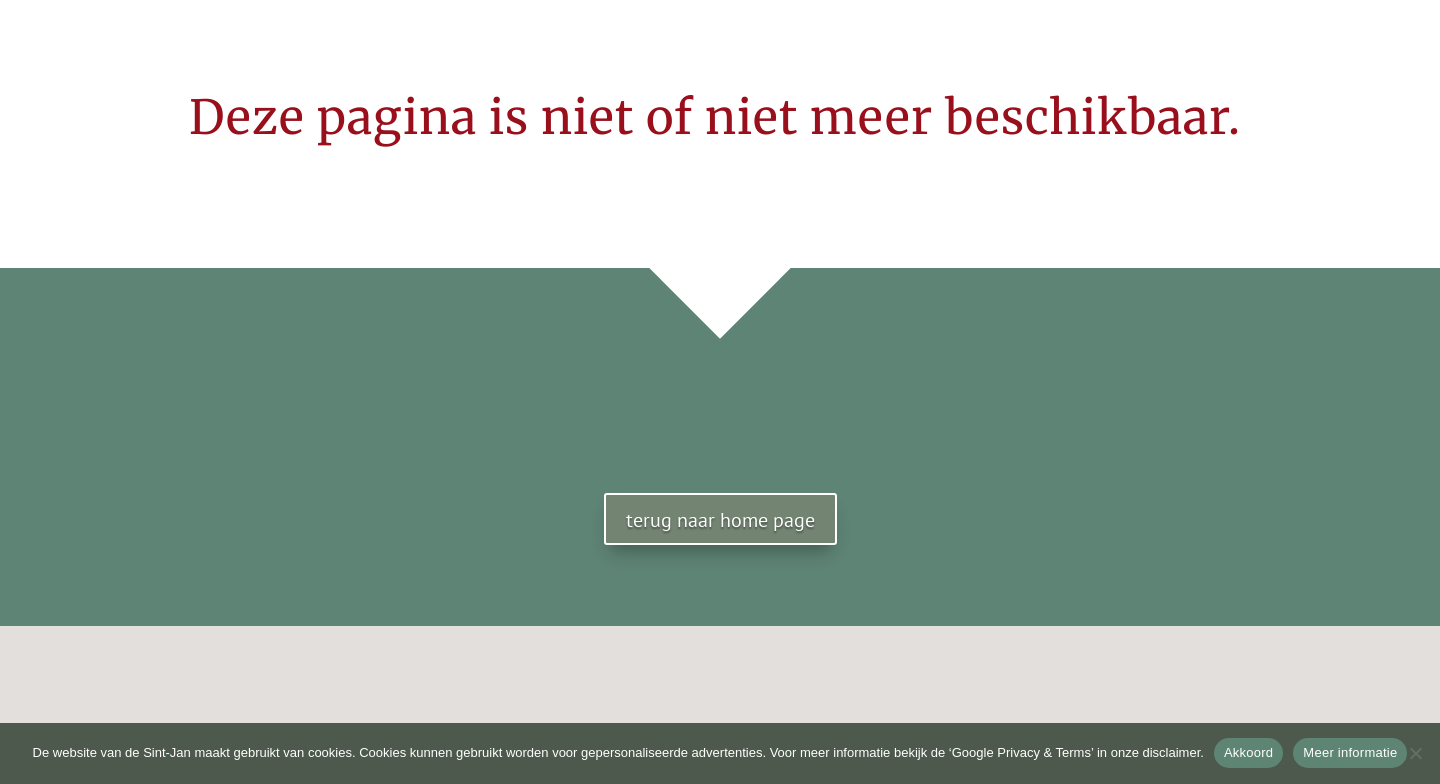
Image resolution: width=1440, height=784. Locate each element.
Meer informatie (1350, 752)
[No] (1415, 753)
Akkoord (1248, 752)
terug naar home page (720, 520)
